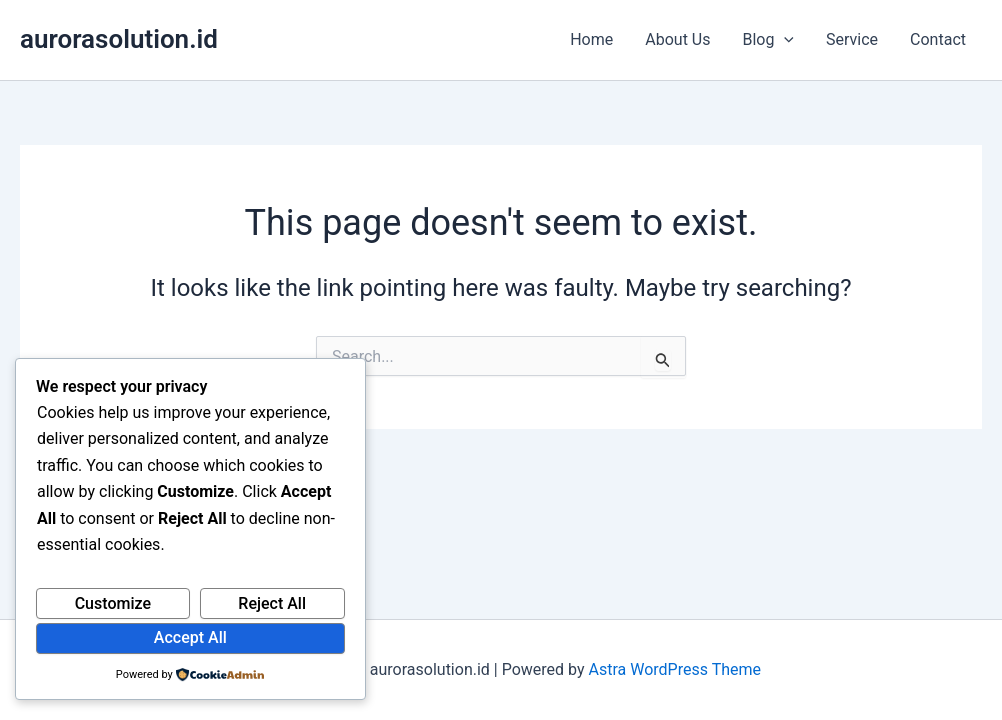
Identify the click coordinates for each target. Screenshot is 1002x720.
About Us (677, 39)
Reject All (272, 603)
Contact (938, 39)
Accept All (190, 637)
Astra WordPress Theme (675, 669)
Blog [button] (768, 40)
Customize (113, 603)
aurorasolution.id (119, 39)
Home (591, 39)
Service (852, 39)
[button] (784, 40)
